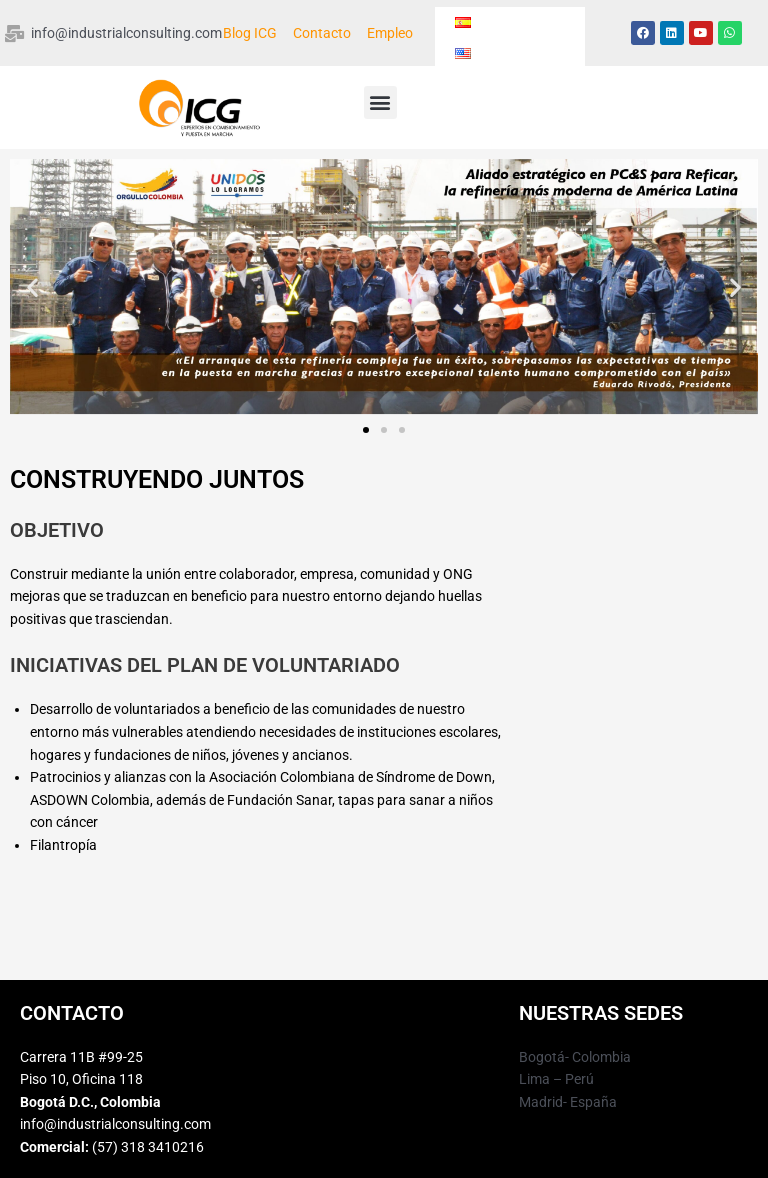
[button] (380, 102)
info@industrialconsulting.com (115, 1124)
